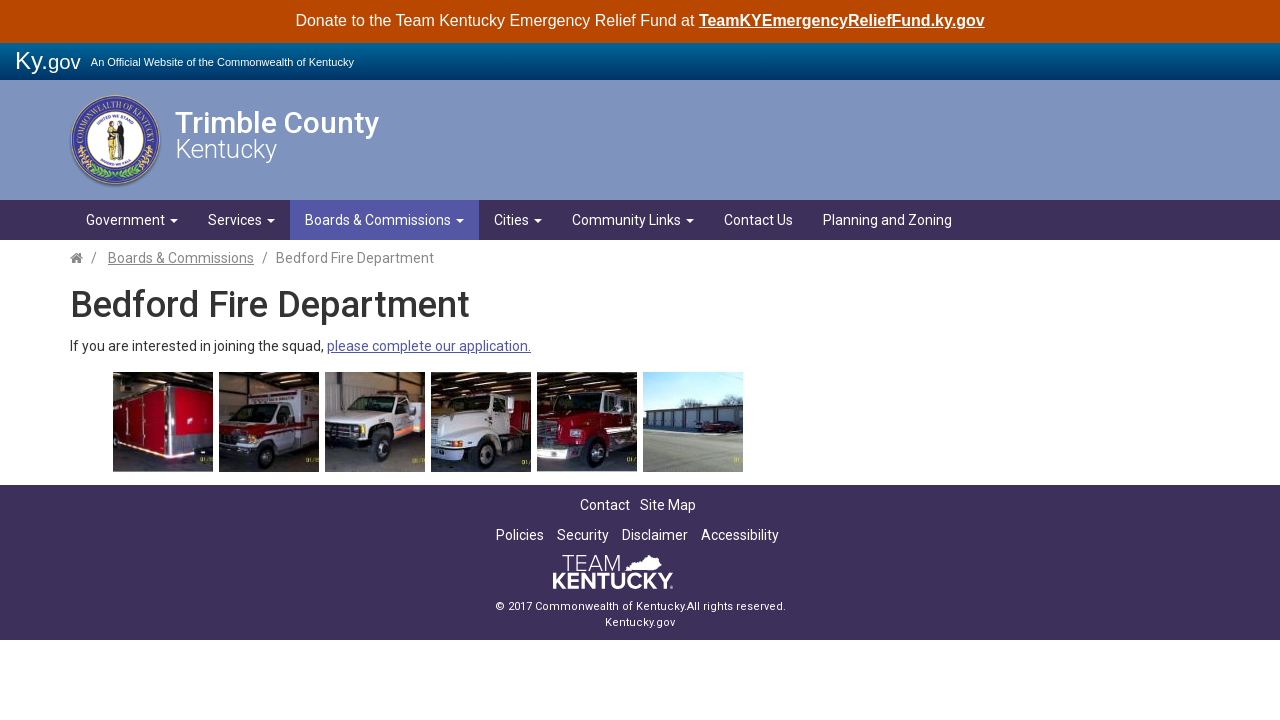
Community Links (633, 220)
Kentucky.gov (640, 622)
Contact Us (758, 220)
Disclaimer (655, 535)
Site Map (668, 505)
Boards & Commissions (384, 220)
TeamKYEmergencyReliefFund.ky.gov (842, 20)
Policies (520, 535)
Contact (605, 505)
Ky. (48, 60)
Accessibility (740, 535)
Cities (518, 220)
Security (583, 535)
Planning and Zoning (887, 220)
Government (132, 220)
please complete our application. (429, 346)
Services (241, 220)
